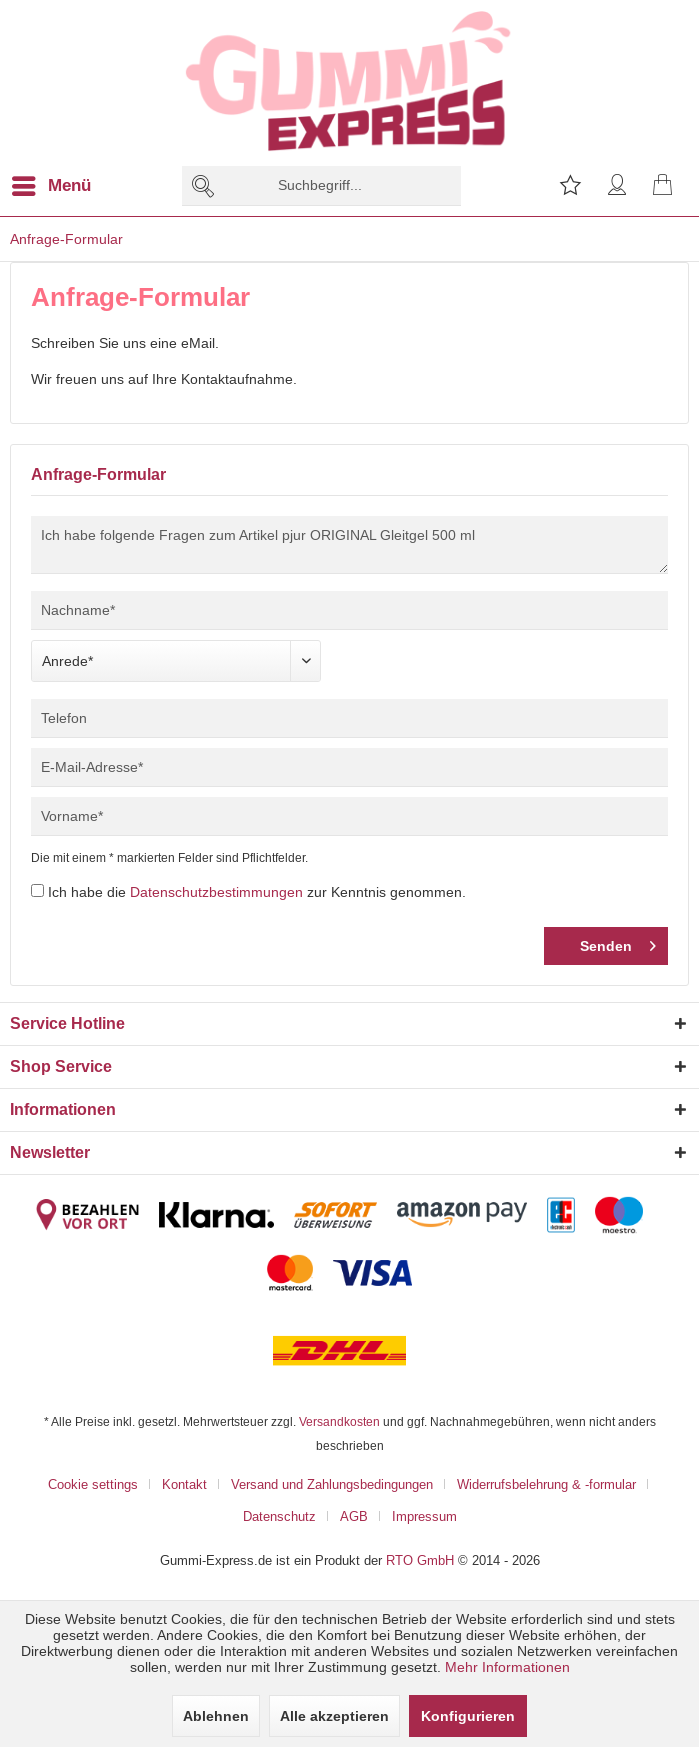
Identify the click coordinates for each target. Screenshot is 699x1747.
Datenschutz (279, 1516)
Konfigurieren (468, 1716)
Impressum (424, 1516)
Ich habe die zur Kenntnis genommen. (257, 892)
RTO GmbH (420, 1560)
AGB (354, 1516)
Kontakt (184, 1484)
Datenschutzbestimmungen (216, 892)
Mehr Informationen (507, 1667)
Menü (51, 182)
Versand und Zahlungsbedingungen (332, 1484)
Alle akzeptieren (334, 1716)
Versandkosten (339, 1421)
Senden (618, 942)
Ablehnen (216, 1716)
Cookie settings (93, 1484)
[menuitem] (63, 186)
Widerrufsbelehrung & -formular (546, 1484)
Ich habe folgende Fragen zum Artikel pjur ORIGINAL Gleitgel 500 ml (349, 545)
